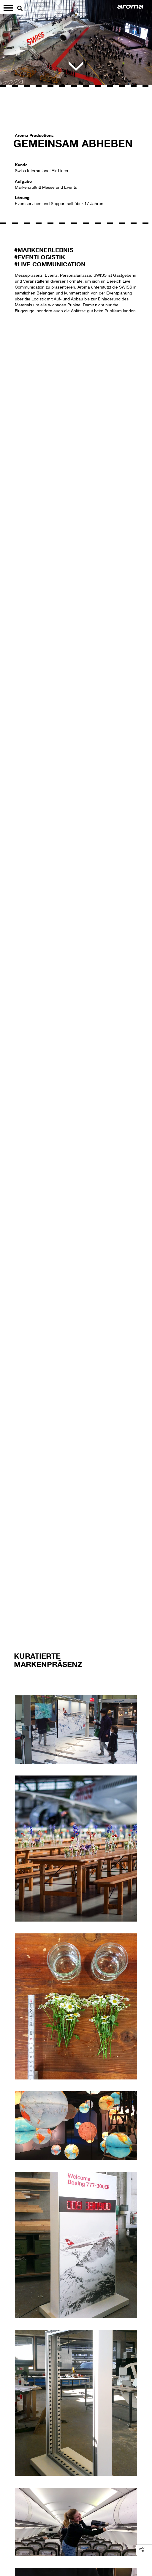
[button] (13, 986)
